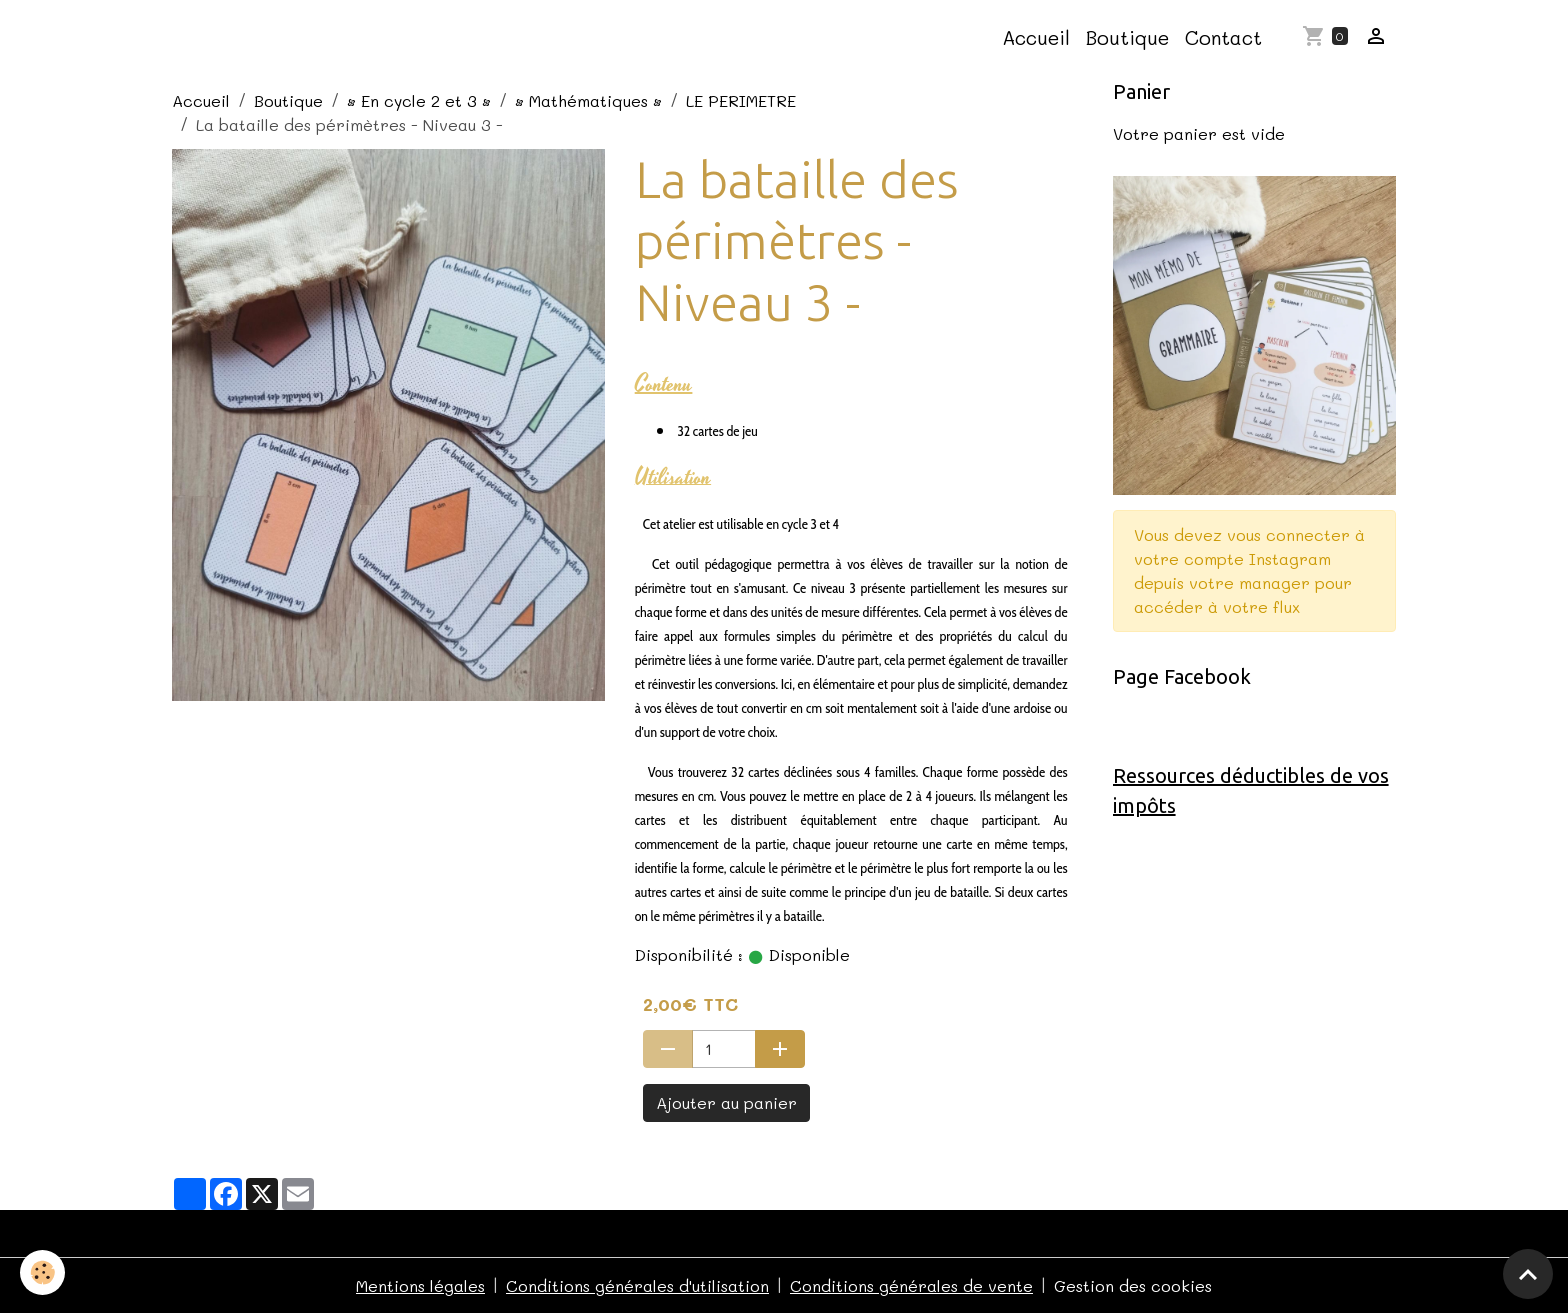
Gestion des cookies (1133, 1285)
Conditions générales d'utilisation (637, 1285)
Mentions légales (420, 1285)
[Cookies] (42, 1272)
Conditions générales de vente (911, 1285)
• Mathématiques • (588, 100)
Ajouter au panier (726, 1102)
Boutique (1127, 37)
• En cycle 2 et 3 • (419, 100)
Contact (1223, 37)
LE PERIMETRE (741, 100)
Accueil (1036, 37)
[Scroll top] (1528, 1274)
